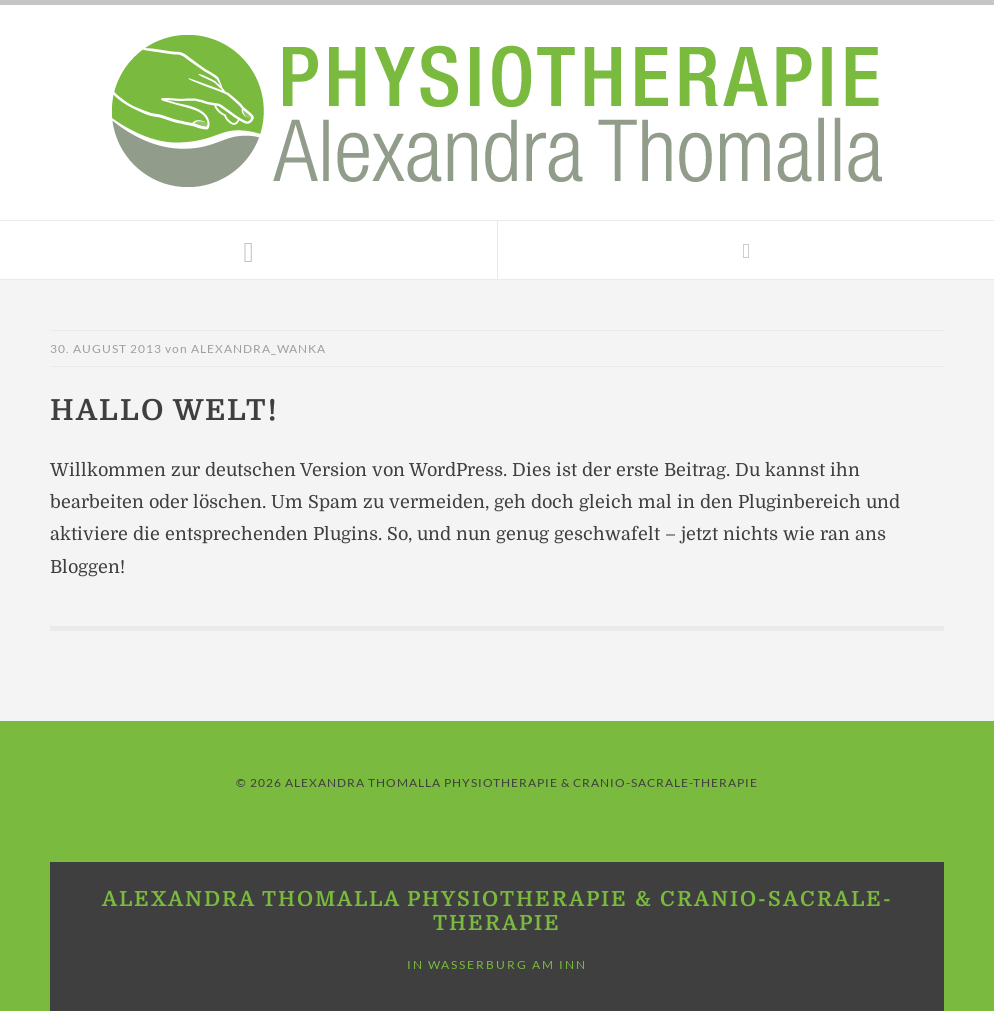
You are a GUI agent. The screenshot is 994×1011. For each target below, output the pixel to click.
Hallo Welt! (164, 410)
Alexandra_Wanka (258, 348)
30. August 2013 (106, 348)
